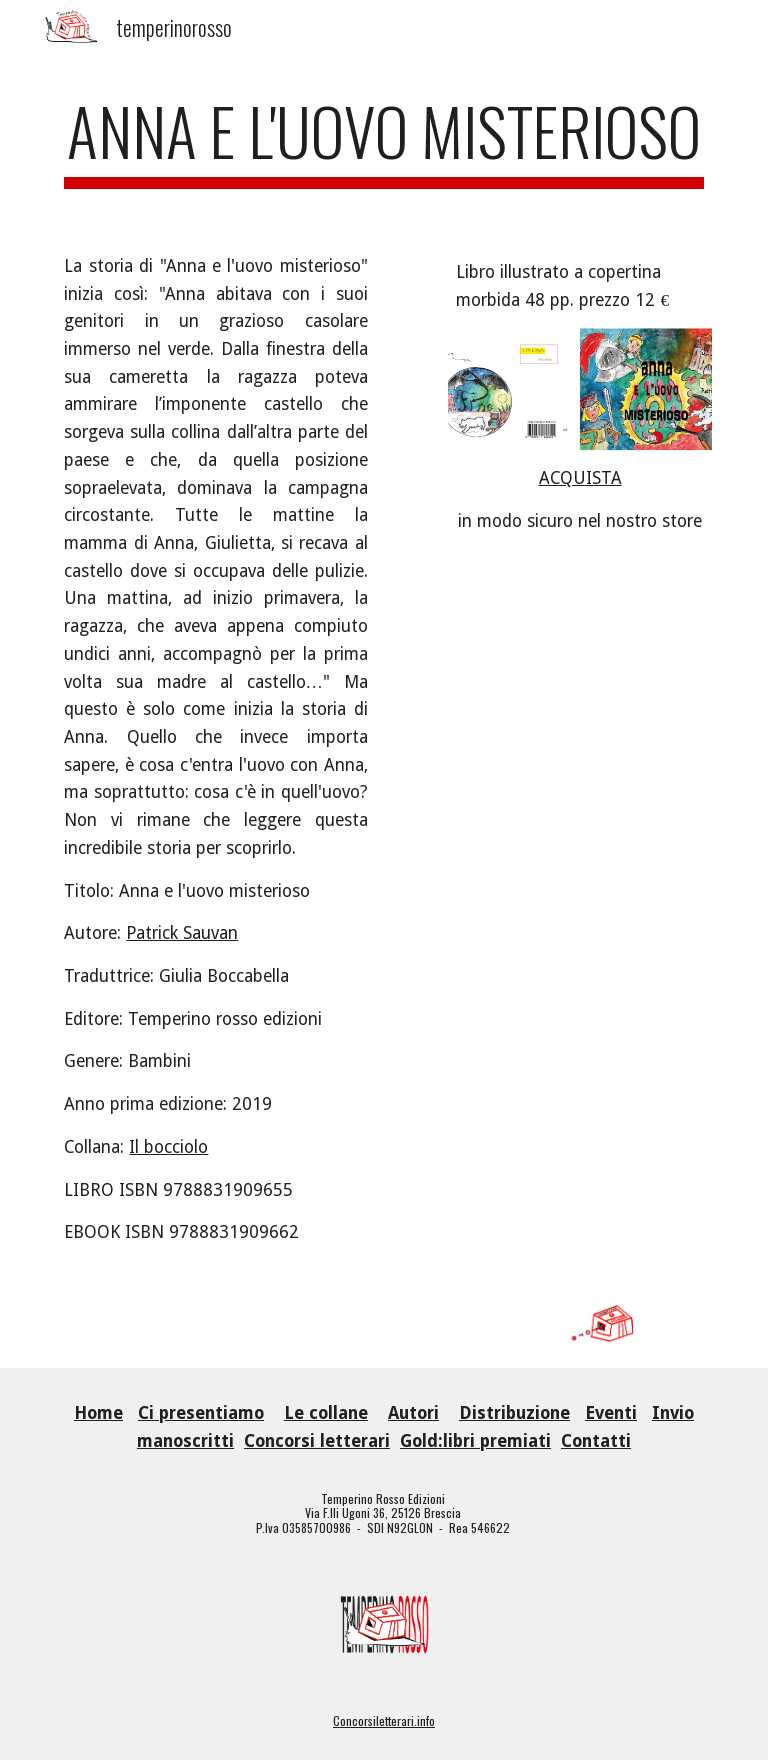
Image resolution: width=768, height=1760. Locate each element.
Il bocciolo (168, 1147)
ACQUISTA (580, 478)
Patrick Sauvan (182, 933)
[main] (383, 140)
